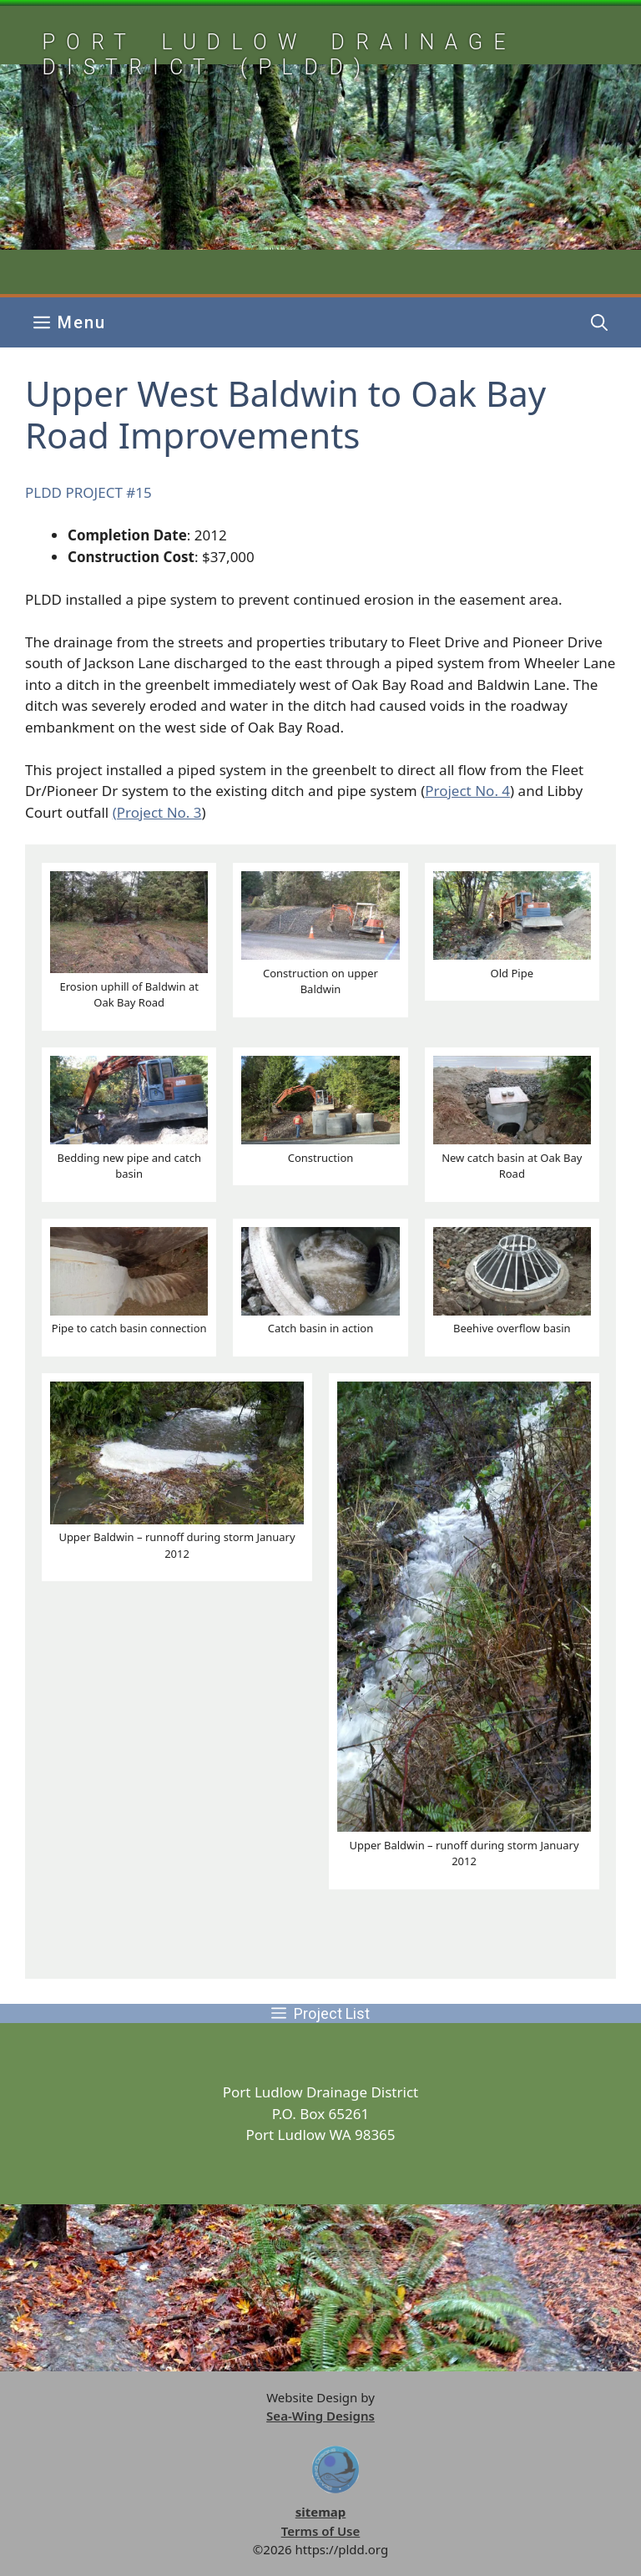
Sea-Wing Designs (320, 2415)
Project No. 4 (467, 790)
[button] (599, 322)
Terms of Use (321, 2531)
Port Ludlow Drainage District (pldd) (279, 54)
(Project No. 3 (157, 812)
